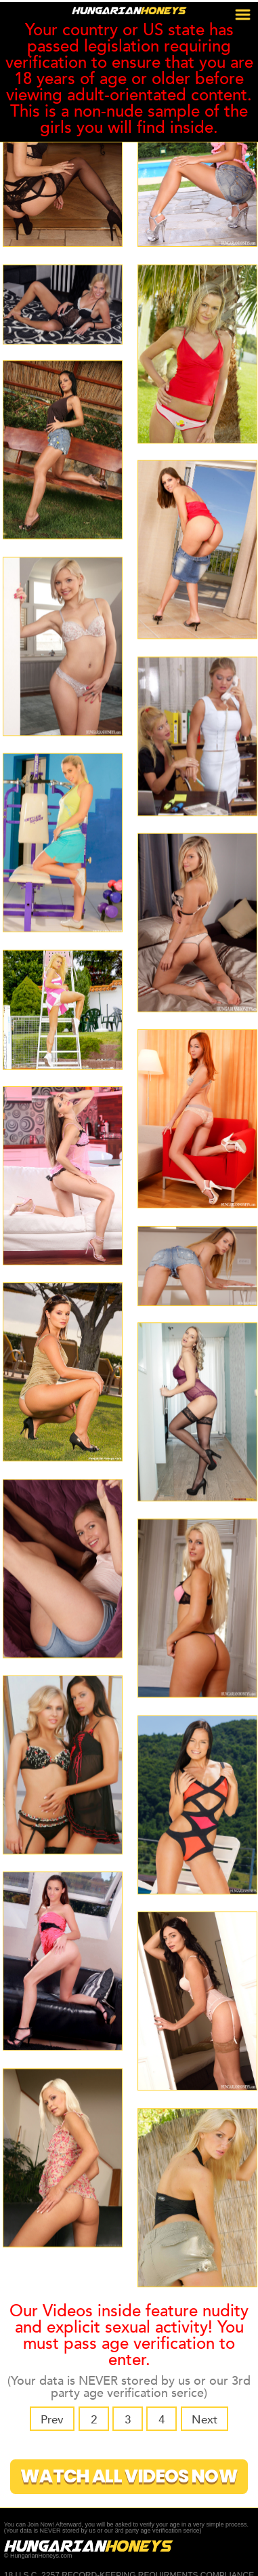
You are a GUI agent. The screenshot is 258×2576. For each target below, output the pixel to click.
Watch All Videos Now (129, 2474)
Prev (55, 2419)
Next (201, 2419)
